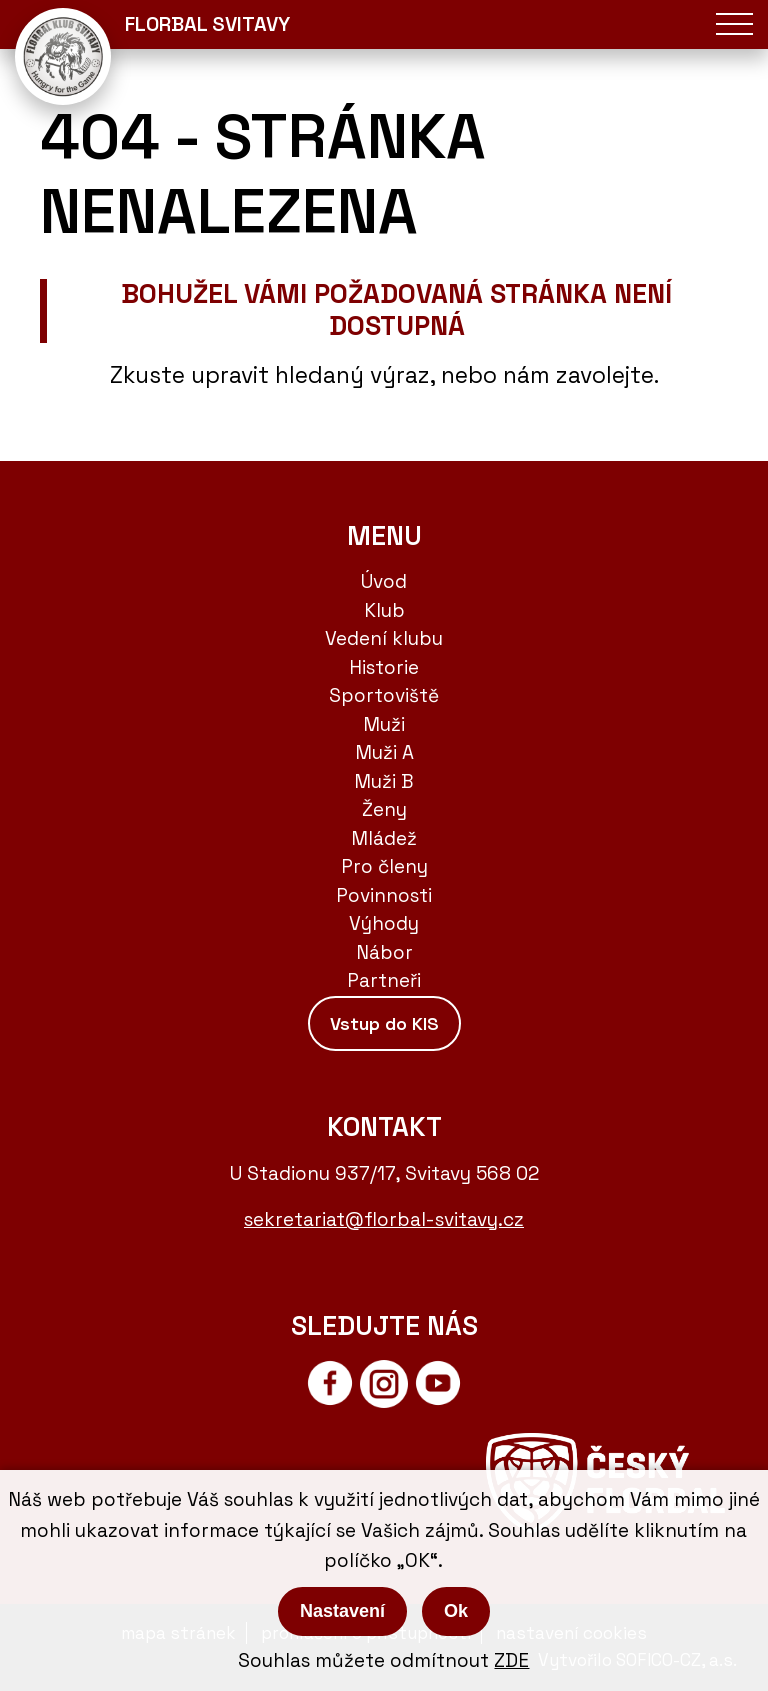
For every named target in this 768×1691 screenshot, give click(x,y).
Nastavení (342, 1611)
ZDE (511, 1660)
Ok (456, 1611)
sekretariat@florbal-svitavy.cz (384, 1219)
